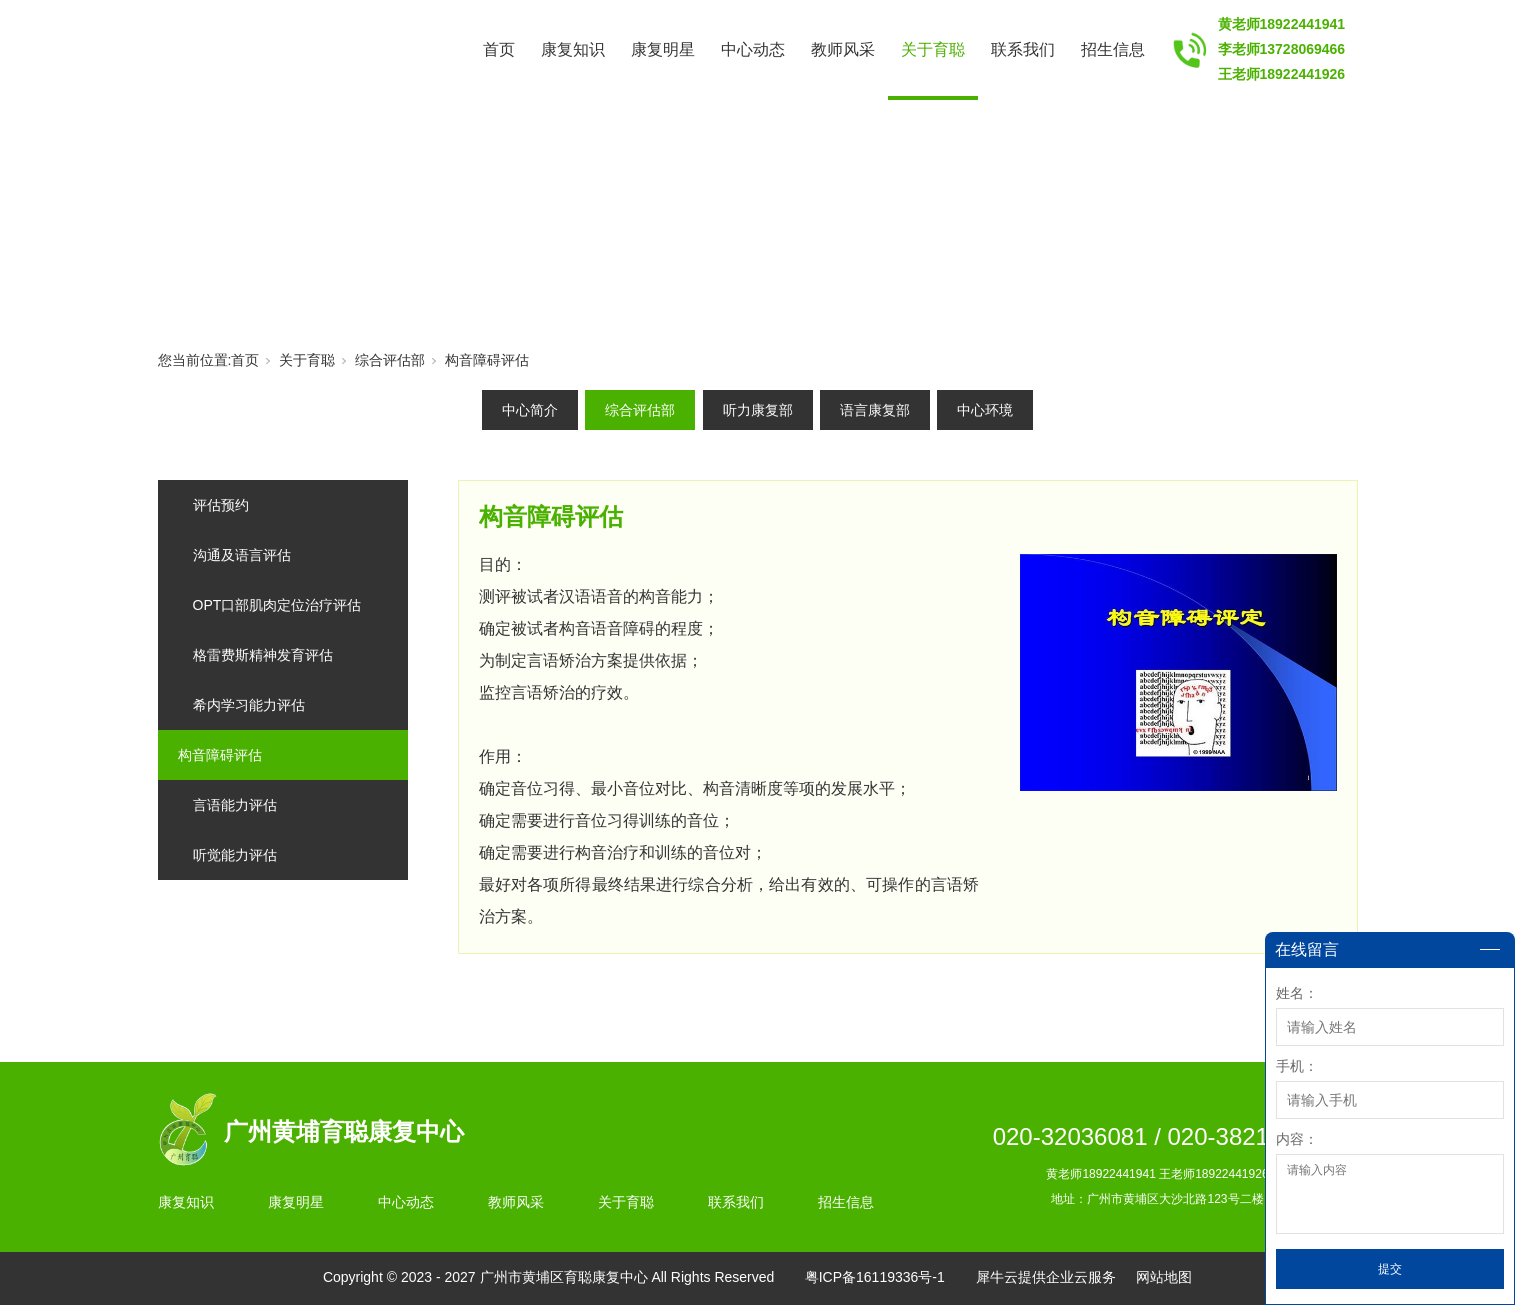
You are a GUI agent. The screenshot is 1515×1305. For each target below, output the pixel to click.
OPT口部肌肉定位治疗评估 (277, 605)
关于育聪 (933, 49)
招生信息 (1113, 49)
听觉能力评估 (235, 855)
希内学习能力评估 (249, 705)
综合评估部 (390, 360)
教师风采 (843, 49)
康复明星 (663, 49)
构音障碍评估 (487, 360)
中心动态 (753, 49)
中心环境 (985, 410)
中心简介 (530, 410)
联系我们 (1023, 49)
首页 (499, 49)
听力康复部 (758, 410)
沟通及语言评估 (242, 555)
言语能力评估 (235, 805)
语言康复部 (875, 410)
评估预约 (221, 505)
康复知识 (573, 49)
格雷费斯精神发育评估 (263, 655)
